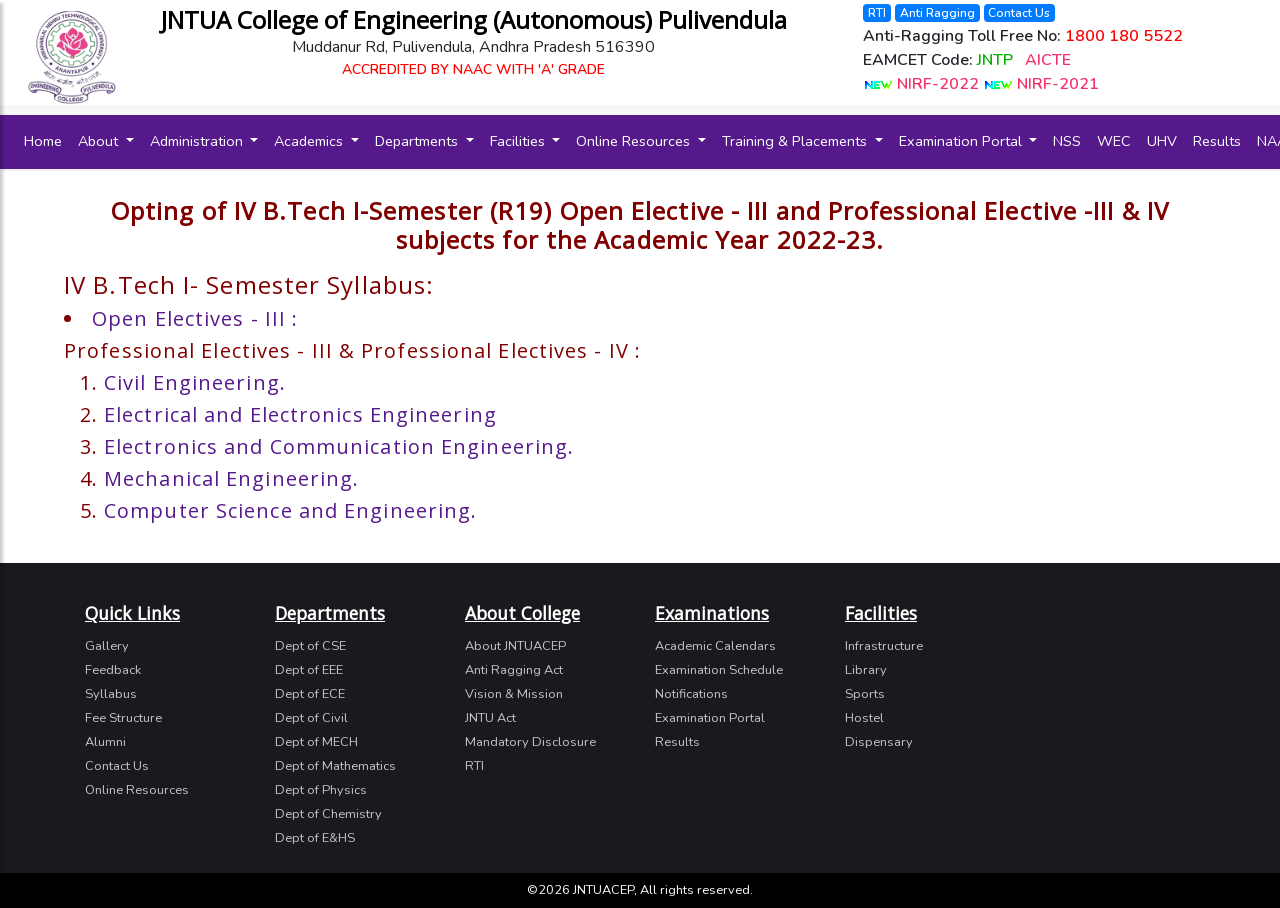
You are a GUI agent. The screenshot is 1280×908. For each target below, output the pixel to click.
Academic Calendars (715, 646)
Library (866, 670)
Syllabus (111, 694)
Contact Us (1019, 13)
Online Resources (635, 141)
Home (47, 140)
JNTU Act (490, 718)
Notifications (691, 694)
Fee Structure (123, 718)
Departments (418, 141)
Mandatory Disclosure (530, 742)
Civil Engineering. (195, 382)
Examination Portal (962, 141)
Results (1217, 141)
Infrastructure (884, 646)
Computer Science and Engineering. (290, 510)
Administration (198, 141)
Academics (310, 141)
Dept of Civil (311, 718)
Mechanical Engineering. (231, 478)
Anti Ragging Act (514, 670)
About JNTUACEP (515, 646)
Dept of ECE (310, 694)
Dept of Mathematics (335, 766)
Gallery (107, 646)
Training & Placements (796, 141)
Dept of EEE (309, 670)
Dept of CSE (310, 646)
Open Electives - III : (195, 318)
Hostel (864, 718)
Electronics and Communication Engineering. (339, 446)
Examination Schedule (719, 670)
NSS (1067, 141)
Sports (865, 694)
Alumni (105, 742)
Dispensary (879, 742)
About (100, 141)
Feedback (113, 670)
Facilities (519, 141)
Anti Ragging (937, 13)
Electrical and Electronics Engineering (300, 414)
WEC (1114, 141)
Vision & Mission (514, 694)
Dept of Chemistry (328, 814)
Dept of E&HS (315, 838)
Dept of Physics (321, 790)
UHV (1162, 141)
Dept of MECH (316, 742)
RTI (877, 13)
